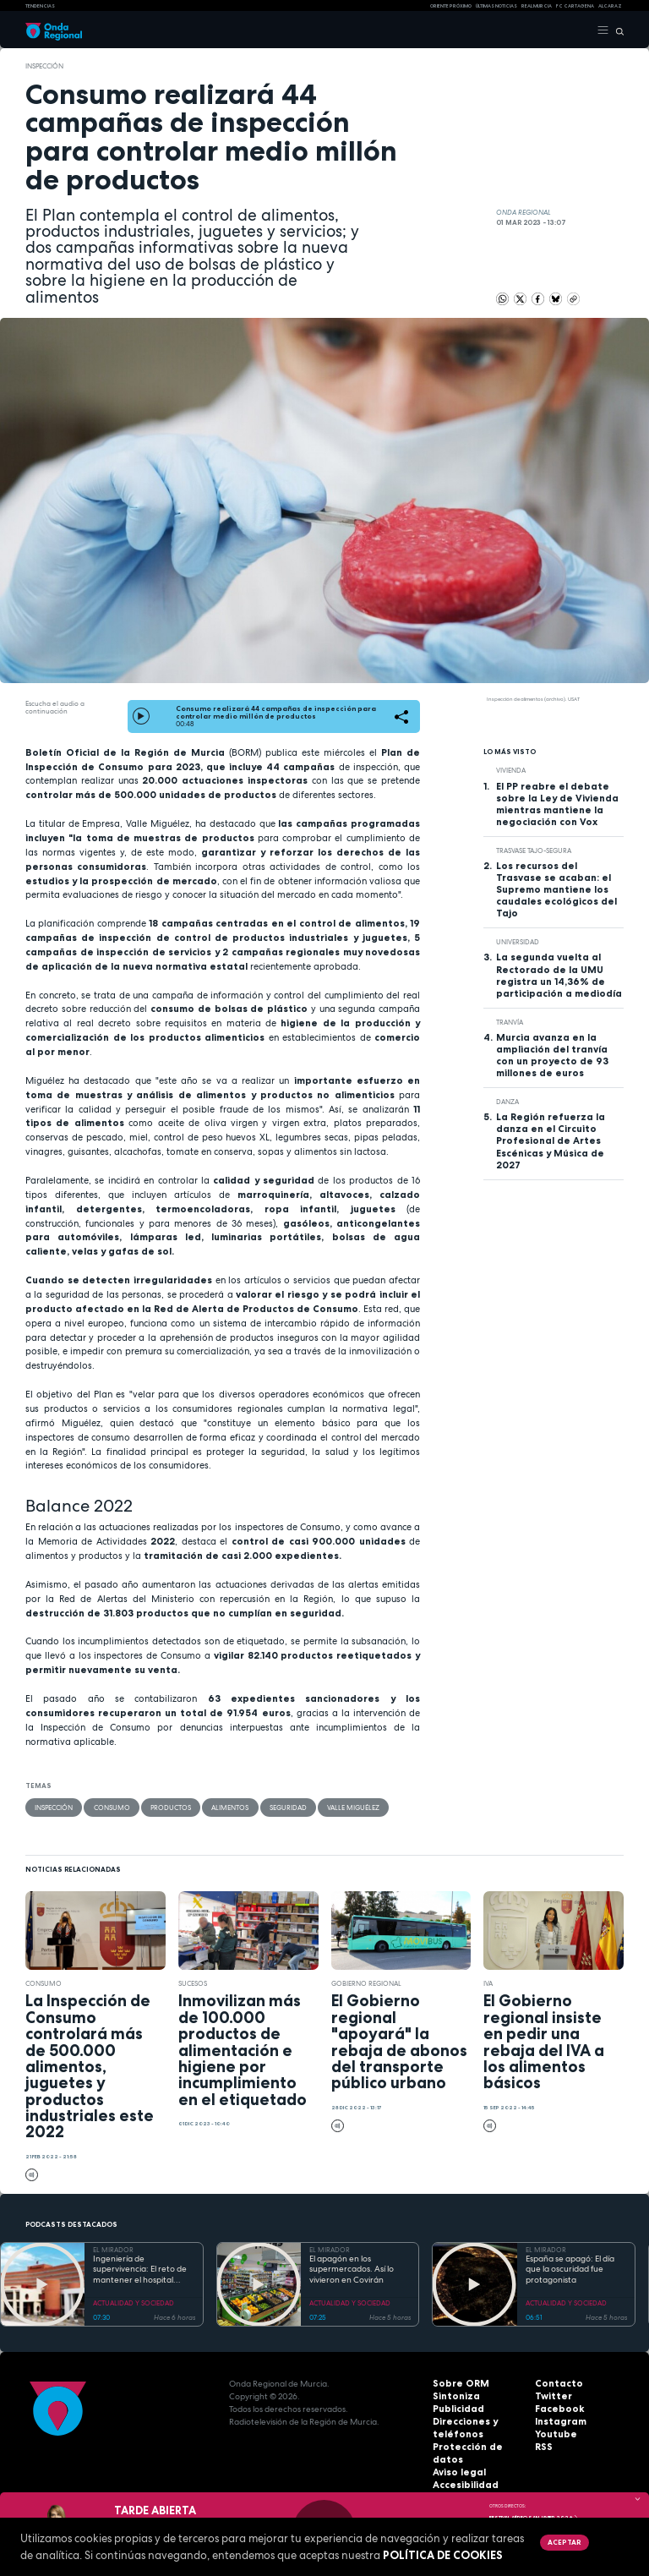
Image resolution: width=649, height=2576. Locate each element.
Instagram (558, 2421)
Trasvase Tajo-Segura (533, 850)
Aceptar (564, 2542)
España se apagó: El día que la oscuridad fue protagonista (570, 2269)
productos (170, 1806)
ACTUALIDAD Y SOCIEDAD (133, 2302)
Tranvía (509, 1022)
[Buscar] (616, 30)
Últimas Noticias (496, 6)
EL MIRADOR (113, 2249)
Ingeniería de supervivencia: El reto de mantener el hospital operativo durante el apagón (140, 2270)
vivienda (511, 770)
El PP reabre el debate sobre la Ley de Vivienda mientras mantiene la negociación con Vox (557, 804)
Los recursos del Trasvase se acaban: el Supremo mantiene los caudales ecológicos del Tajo (556, 889)
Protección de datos (477, 2447)
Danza (507, 1101)
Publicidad (455, 2409)
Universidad (517, 942)
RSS (542, 2447)
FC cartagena (575, 6)
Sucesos (192, 1983)
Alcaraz (610, 6)
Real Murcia (536, 6)
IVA (488, 1983)
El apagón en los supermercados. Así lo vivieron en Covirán (351, 2269)
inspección (44, 66)
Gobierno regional (367, 1983)
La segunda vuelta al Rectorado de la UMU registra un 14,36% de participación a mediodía (559, 974)
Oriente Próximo (451, 6)
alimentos (229, 1806)
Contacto (555, 2383)
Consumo (111, 1806)
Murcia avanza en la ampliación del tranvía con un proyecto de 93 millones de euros (552, 1055)
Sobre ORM (457, 2383)
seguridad (286, 1806)
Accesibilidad (462, 2472)
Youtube (553, 2434)
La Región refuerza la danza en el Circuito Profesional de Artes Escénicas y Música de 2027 (550, 1140)
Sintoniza (453, 2396)
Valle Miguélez (351, 1806)
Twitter (551, 2396)
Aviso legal (457, 2459)
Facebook (556, 2409)
